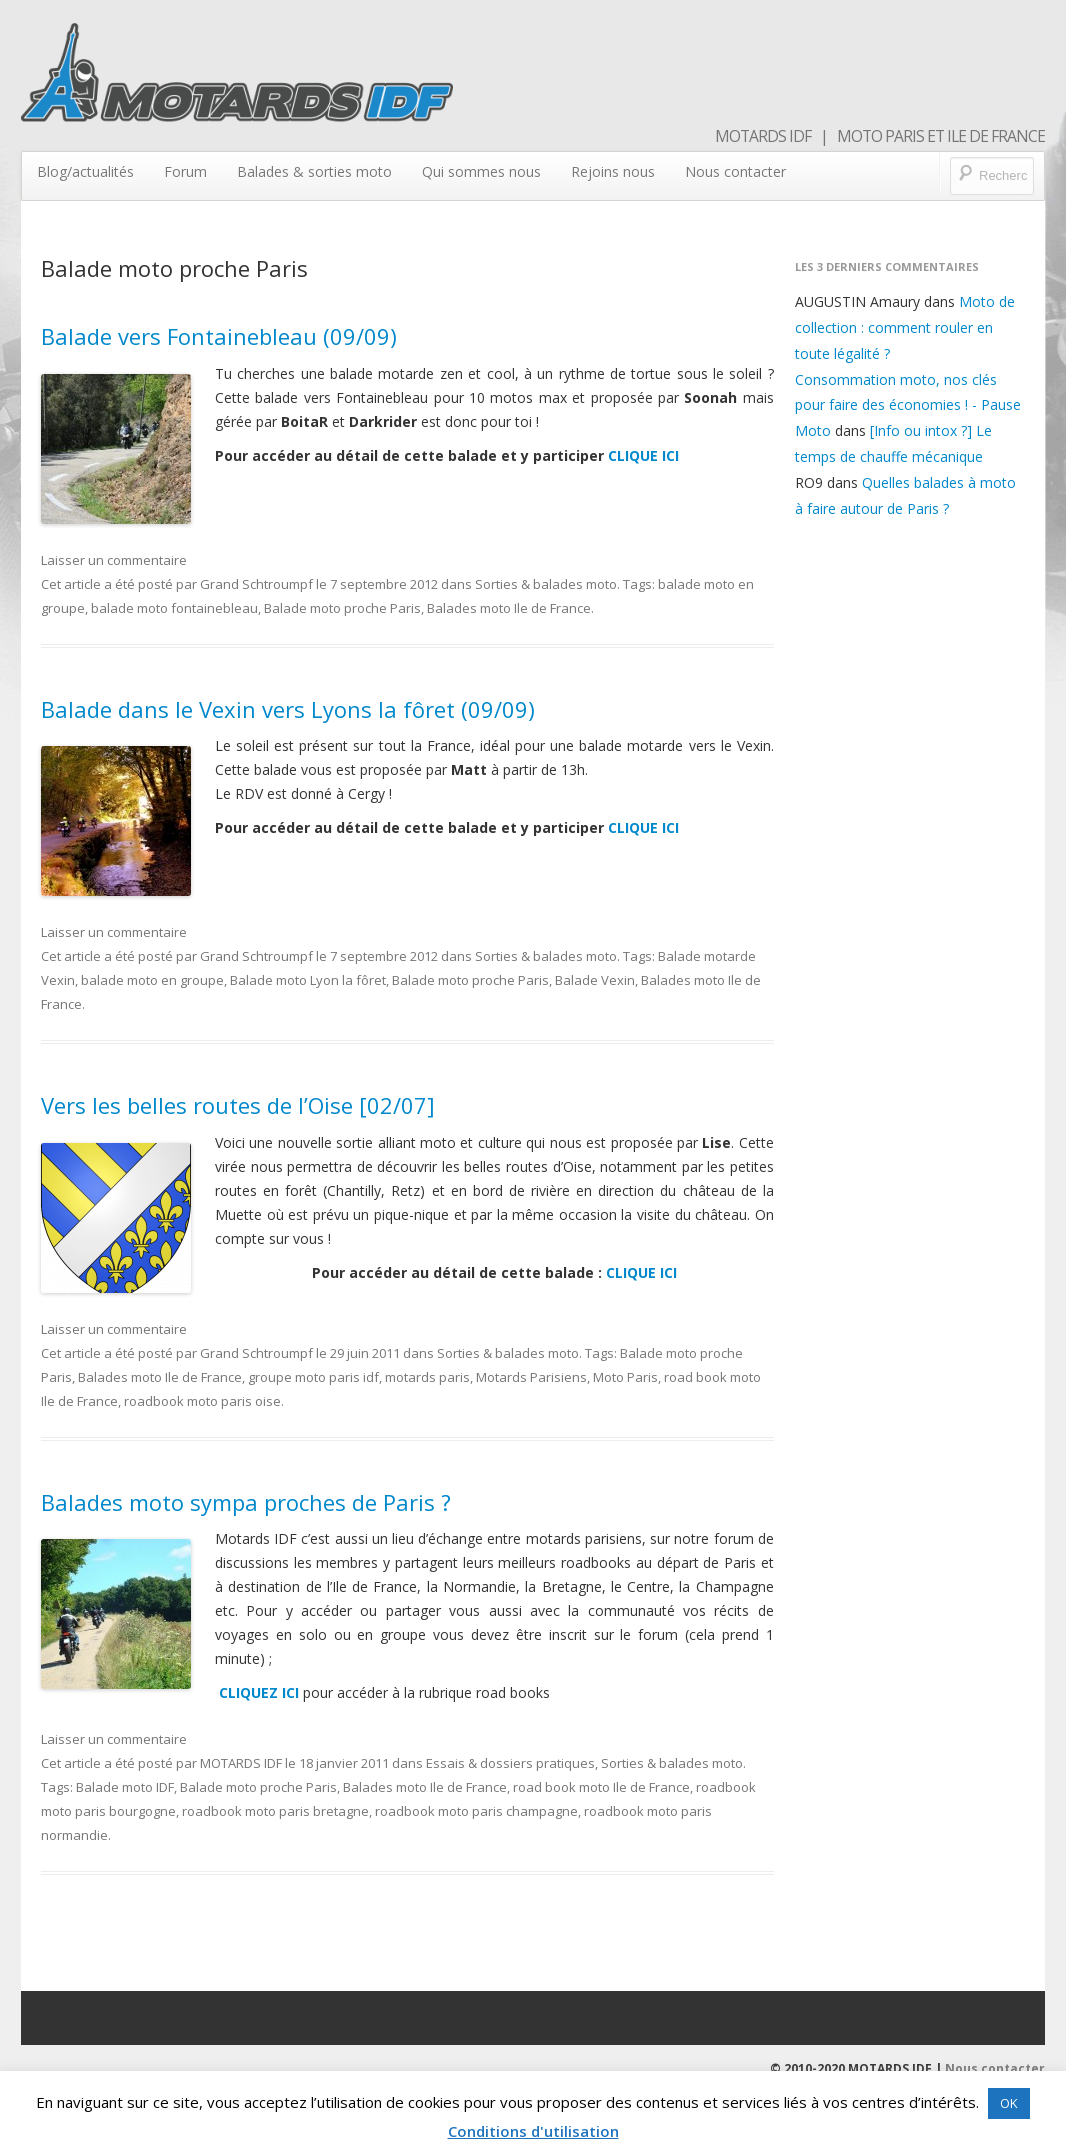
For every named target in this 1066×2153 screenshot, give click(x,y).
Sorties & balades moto (546, 584)
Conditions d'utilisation (533, 2131)
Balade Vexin (595, 980)
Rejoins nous (613, 171)
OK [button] (1009, 2103)
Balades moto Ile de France (509, 608)
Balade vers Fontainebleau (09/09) (219, 336)
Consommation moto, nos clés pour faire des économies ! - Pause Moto (908, 405)
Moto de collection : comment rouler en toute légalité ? (905, 327)
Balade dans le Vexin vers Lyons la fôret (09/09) (288, 709)
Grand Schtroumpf (256, 584)
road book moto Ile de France (601, 1787)
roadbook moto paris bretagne (275, 1811)
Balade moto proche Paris (342, 608)
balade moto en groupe (152, 980)
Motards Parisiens (531, 1377)
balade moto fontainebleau (174, 608)
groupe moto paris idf (313, 1377)
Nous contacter (735, 171)
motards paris (427, 1377)
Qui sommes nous (481, 171)
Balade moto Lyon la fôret (308, 980)
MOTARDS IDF (241, 1763)
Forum (185, 171)
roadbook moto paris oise (202, 1401)
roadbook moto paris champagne (476, 1811)
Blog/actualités (85, 171)
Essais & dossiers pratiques (510, 1763)
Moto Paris (625, 1377)
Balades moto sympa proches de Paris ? (246, 1502)
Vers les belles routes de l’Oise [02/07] (238, 1105)
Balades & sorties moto (314, 171)
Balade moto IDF (125, 1787)
